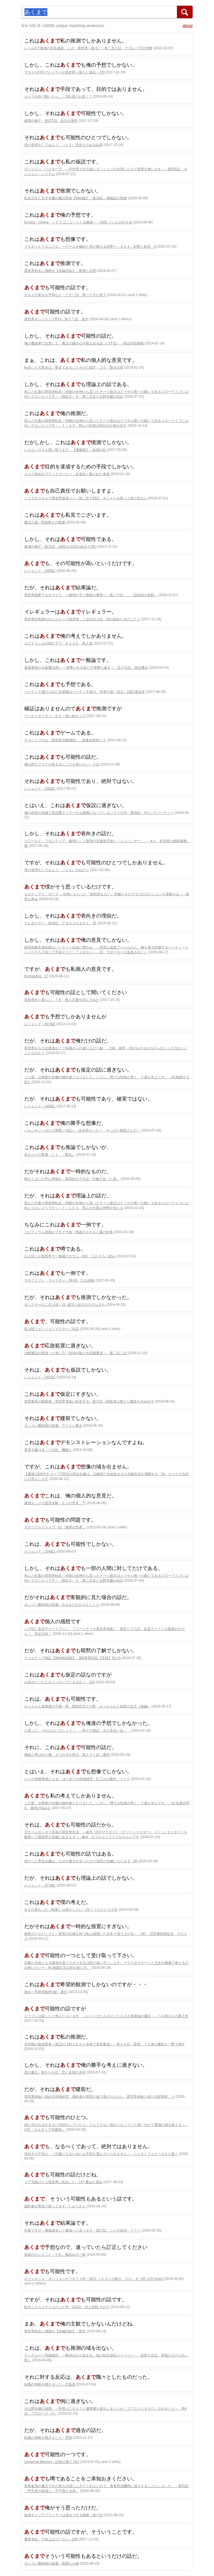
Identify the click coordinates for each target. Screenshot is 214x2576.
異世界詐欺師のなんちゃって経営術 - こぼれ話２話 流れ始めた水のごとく (82, 619)
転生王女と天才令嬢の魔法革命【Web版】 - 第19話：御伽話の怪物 (75, 198)
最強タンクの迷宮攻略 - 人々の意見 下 (55, 1503)
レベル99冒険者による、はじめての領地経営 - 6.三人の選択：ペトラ (77, 1779)
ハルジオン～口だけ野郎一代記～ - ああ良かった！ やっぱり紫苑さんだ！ (82, 1130)
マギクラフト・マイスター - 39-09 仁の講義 (59, 1280)
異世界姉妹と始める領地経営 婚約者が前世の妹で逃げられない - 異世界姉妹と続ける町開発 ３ (99, 2097)
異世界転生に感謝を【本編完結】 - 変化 (55, 2331)
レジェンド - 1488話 (39, 1106)
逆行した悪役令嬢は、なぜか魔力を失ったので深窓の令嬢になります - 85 (80, 1861)
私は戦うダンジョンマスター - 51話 (51, 1329)
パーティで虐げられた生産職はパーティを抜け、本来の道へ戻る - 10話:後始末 (84, 692)
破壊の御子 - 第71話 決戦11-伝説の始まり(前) (60, 547)
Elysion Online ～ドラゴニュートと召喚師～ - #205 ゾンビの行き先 (78, 222)
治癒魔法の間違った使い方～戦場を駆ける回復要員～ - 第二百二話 (75, 1353)
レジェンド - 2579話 (39, 1885)
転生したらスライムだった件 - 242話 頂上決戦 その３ (66, 2307)
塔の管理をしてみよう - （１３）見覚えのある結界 (63, 145)
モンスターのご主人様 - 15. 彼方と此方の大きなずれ (64, 1305)
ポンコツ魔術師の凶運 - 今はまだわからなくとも (61, 1605)
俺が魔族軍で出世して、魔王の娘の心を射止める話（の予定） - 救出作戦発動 (84, 343)
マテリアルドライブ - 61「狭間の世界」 (55, 1527)
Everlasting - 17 (36, 976)
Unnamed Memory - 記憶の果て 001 (51, 2462)
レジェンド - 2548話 (39, 1551)
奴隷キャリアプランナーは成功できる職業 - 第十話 (63, 2515)
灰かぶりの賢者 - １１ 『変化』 (49, 1155)
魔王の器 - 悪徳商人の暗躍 (44, 522)
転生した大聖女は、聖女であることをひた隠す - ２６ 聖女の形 (73, 368)
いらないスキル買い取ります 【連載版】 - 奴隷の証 (65, 450)
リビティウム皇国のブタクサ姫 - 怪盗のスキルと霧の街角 (68, 1232)
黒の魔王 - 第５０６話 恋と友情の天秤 (55, 2072)
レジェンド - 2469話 (39, 571)
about (188, 25)
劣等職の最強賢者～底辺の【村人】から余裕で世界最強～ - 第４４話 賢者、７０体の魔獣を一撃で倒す (104, 2044)
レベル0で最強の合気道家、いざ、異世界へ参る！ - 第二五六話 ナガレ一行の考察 (88, 48)
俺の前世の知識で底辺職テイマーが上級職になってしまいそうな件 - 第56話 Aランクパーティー (99, 813)
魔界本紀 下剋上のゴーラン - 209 (51, 2539)
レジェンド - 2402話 (39, 1377)
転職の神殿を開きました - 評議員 (49, 2384)
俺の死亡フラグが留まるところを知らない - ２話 (61, 764)
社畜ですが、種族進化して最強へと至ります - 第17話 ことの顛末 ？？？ (82, 2230)
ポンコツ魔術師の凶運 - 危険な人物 (51, 2563)
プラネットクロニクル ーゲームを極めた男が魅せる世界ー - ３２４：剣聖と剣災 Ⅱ (90, 247)
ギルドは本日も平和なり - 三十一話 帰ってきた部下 (65, 295)
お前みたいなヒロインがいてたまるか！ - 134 (59, 1682)
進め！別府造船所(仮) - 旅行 (45, 1992)
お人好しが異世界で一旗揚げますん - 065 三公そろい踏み (69, 1256)
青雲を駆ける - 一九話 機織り (48, 1450)
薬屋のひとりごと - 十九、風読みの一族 (55, 2255)
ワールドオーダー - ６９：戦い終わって (55, 716)
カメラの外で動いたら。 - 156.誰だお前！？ (58, 96)
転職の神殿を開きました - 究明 (48, 2438)
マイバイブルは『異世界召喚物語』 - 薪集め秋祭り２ (65, 740)
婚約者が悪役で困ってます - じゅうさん (55, 2206)
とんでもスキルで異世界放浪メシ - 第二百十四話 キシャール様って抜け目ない (85, 498)
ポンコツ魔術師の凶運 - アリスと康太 (53, 1426)
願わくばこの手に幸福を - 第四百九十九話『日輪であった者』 (72, 1179)
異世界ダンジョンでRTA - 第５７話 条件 (56, 319)
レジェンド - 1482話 (39, 789)
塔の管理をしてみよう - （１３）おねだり (56, 870)
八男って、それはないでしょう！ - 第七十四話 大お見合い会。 (77, 1731)
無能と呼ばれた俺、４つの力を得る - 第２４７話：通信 (67, 1755)
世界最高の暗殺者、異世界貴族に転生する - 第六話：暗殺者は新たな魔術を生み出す (89, 1401)
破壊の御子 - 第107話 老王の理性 (51, 121)
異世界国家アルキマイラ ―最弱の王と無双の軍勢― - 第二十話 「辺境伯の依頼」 (91, 595)
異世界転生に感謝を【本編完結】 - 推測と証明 (60, 271)
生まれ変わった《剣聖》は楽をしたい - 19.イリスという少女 (71, 1910)
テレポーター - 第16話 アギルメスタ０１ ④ (60, 923)
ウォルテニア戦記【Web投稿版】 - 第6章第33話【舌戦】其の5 (72, 1658)
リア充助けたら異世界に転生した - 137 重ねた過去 (63, 2182)
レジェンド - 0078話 (39, 1024)
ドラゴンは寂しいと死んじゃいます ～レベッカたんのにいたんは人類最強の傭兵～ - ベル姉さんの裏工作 (106, 2016)
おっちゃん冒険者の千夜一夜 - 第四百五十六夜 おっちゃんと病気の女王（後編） (87, 1706)
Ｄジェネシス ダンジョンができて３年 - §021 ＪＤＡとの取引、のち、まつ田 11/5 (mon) (93, 2279)
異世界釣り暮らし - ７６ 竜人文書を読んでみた (61, 1000)
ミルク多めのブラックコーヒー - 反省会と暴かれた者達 (67, 474)
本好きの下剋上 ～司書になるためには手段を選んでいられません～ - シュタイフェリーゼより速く (101, 2154)
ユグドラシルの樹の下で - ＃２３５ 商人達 (58, 643)
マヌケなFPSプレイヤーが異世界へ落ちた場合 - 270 (64, 72)
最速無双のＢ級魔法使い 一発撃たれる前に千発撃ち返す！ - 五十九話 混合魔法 (86, 668)
